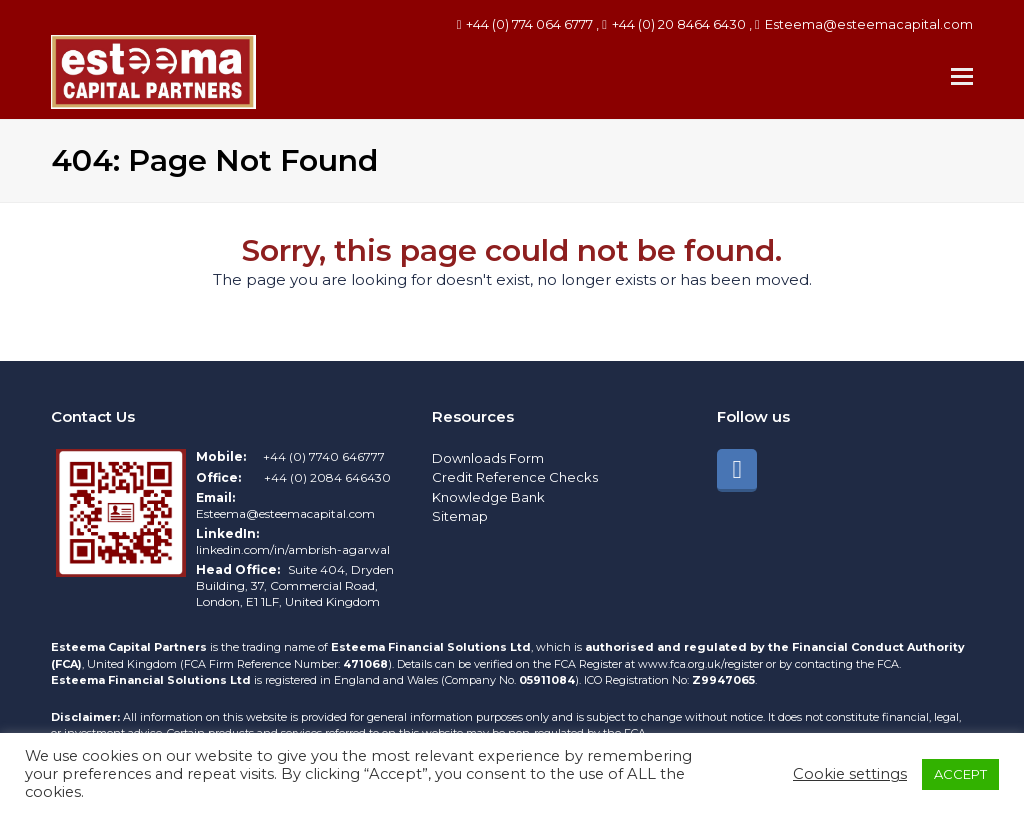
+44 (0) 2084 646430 (327, 477)
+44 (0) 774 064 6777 (529, 24)
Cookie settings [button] (850, 774)
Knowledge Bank (488, 497)
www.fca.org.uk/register (702, 664)
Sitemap (460, 516)
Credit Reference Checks (515, 477)
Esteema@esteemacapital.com (869, 24)
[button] (962, 77)
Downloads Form (488, 458)
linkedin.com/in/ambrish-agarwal (293, 549)
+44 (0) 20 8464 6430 (679, 24)
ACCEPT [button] (960, 774)
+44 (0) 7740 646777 (324, 456)
